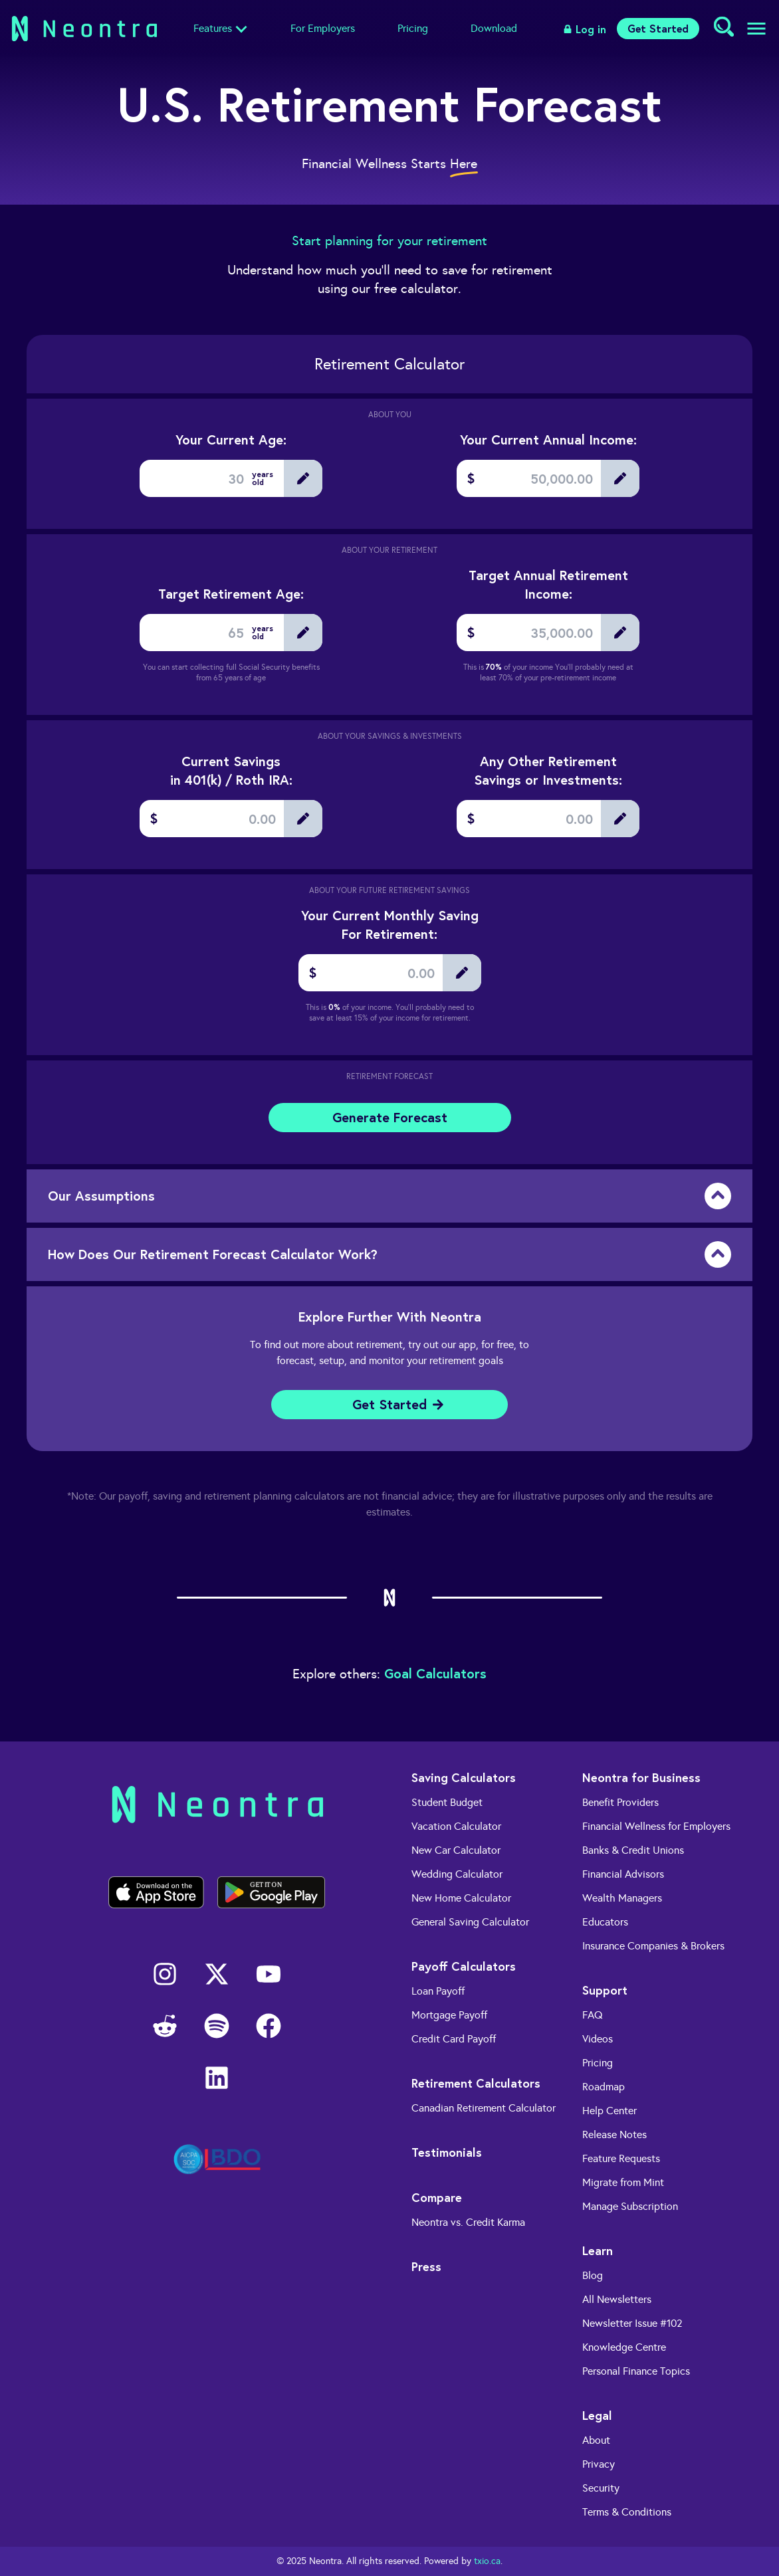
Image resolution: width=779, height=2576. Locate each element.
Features (212, 28)
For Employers (322, 28)
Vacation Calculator (456, 1826)
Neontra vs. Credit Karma (468, 2222)
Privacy (598, 2464)
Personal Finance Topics (636, 2371)
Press (426, 2266)
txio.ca (487, 2561)
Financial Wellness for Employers (656, 1826)
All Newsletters (616, 2299)
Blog (592, 2275)
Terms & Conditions (626, 2512)
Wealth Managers (622, 1898)
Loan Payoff (438, 1991)
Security (600, 2488)
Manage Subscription (630, 2206)
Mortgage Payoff (449, 2015)
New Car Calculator (456, 1850)
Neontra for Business (641, 1777)
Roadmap (603, 2086)
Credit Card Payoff (453, 2038)
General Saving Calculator (470, 1922)
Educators (605, 1922)
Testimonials (446, 2152)
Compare (436, 2197)
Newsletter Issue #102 (632, 2323)
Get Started (658, 28)
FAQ (592, 2015)
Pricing (412, 28)
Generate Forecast (389, 1117)
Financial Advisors (623, 1874)
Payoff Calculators (463, 1966)
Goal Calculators (435, 1673)
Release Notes (614, 2134)
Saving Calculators (463, 1777)
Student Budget (447, 1802)
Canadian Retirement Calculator (483, 2108)
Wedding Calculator (456, 1874)
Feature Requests (621, 2158)
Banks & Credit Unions (633, 1850)
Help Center (609, 2110)
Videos (597, 2038)
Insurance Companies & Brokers (653, 1945)
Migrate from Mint (623, 2182)
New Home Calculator (461, 1898)
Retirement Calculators (475, 2083)
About (596, 2440)
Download (494, 28)
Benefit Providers (620, 1802)
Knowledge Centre (624, 2347)
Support (604, 1990)
